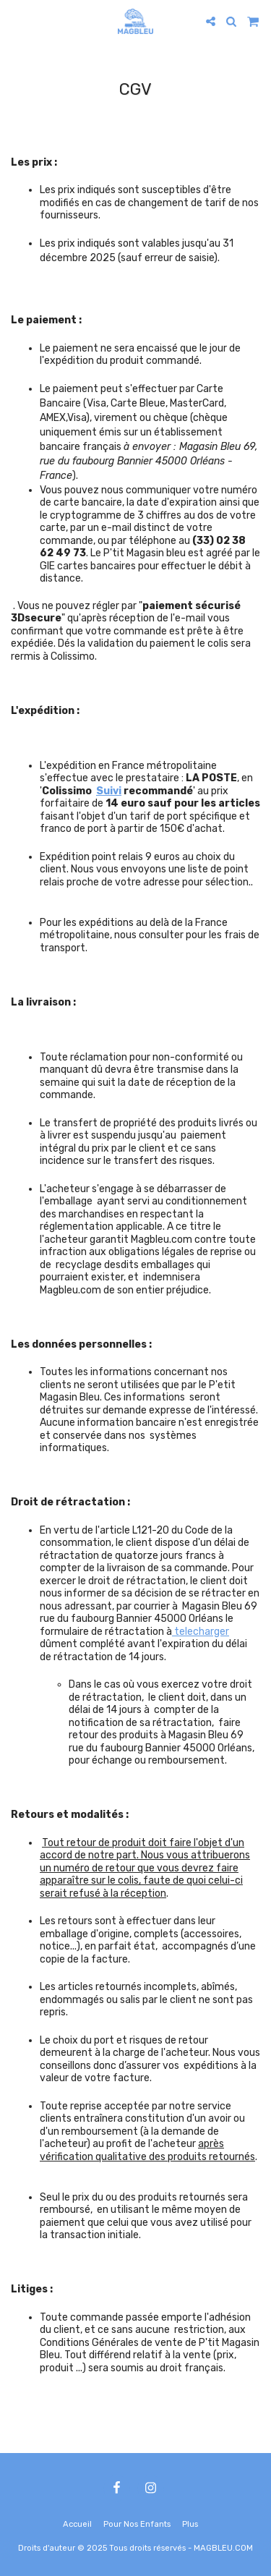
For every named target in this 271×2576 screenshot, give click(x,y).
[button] (16, 21)
